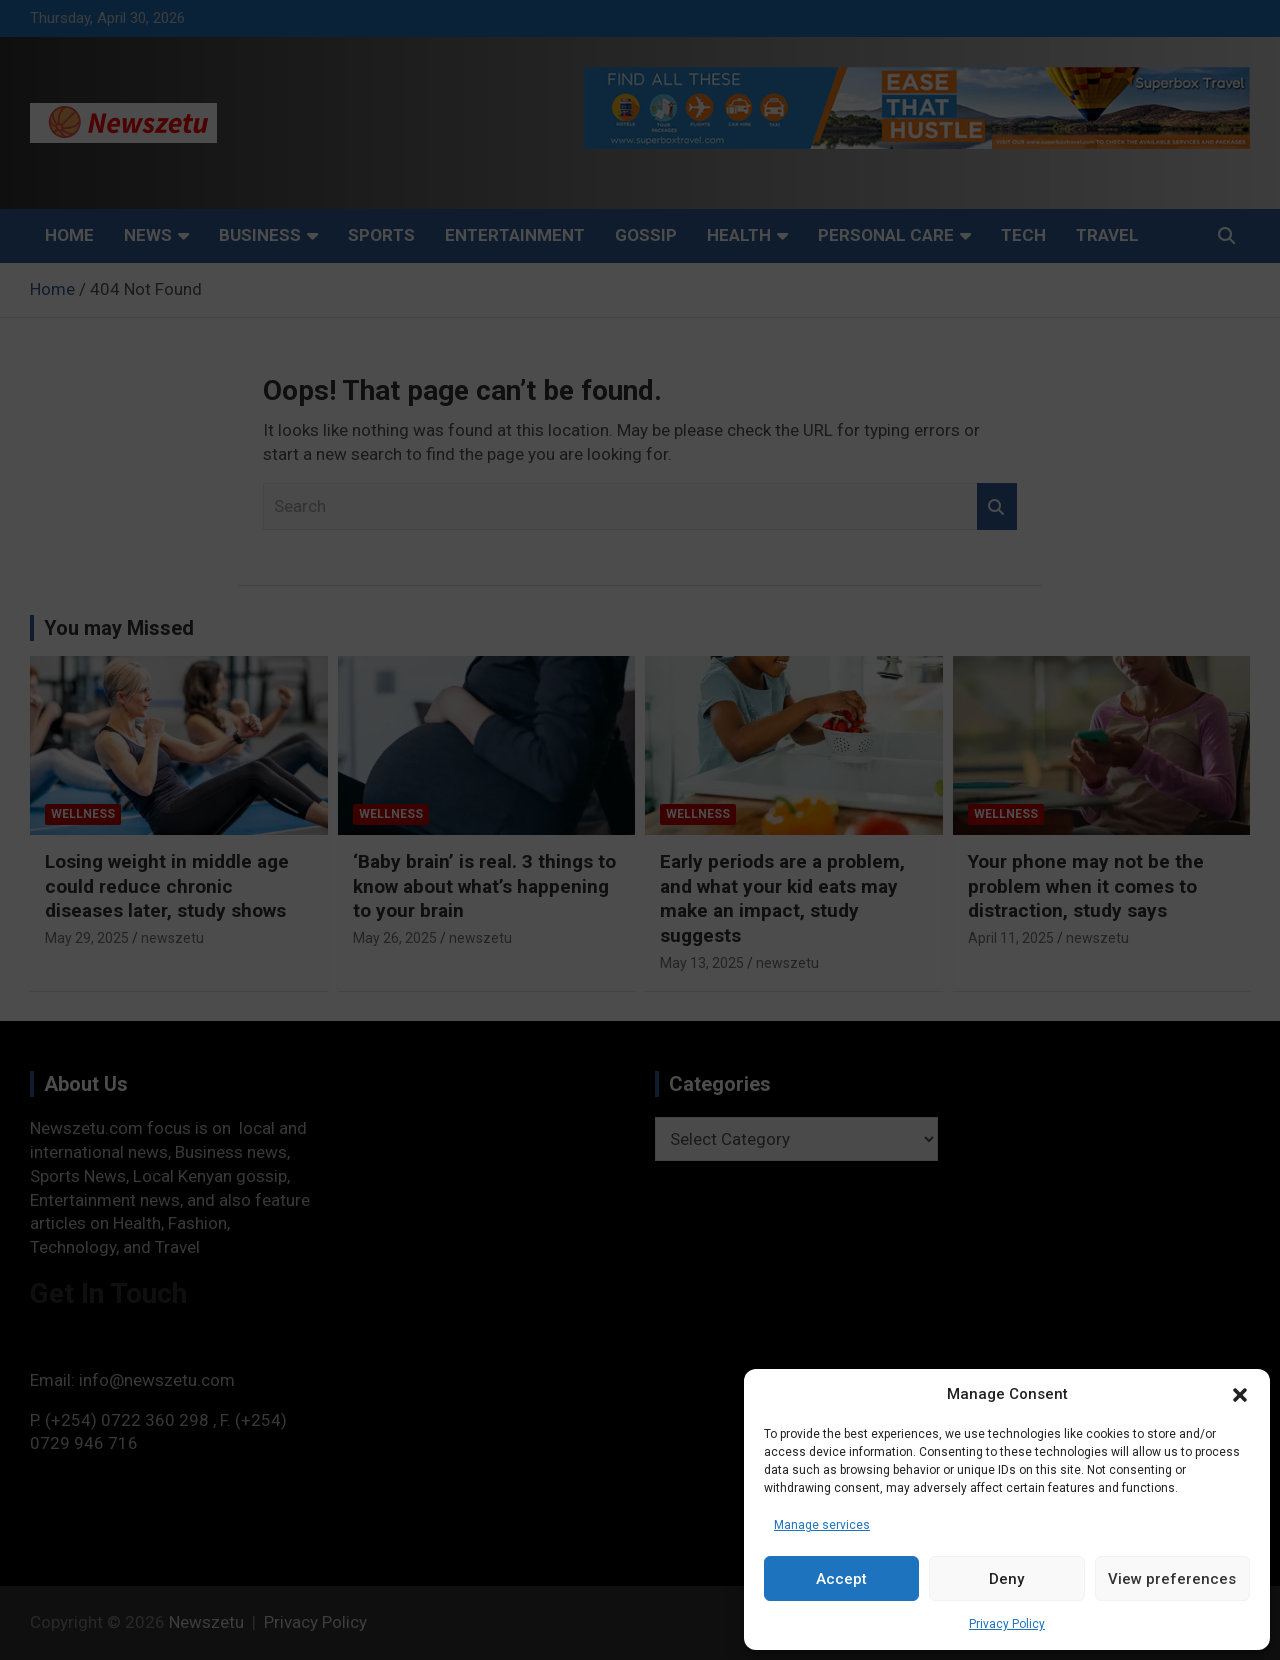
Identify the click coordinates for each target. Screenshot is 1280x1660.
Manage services (822, 1525)
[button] (1240, 1395)
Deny (1006, 1579)
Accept (841, 1579)
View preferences (1172, 1579)
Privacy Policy (1007, 1624)
